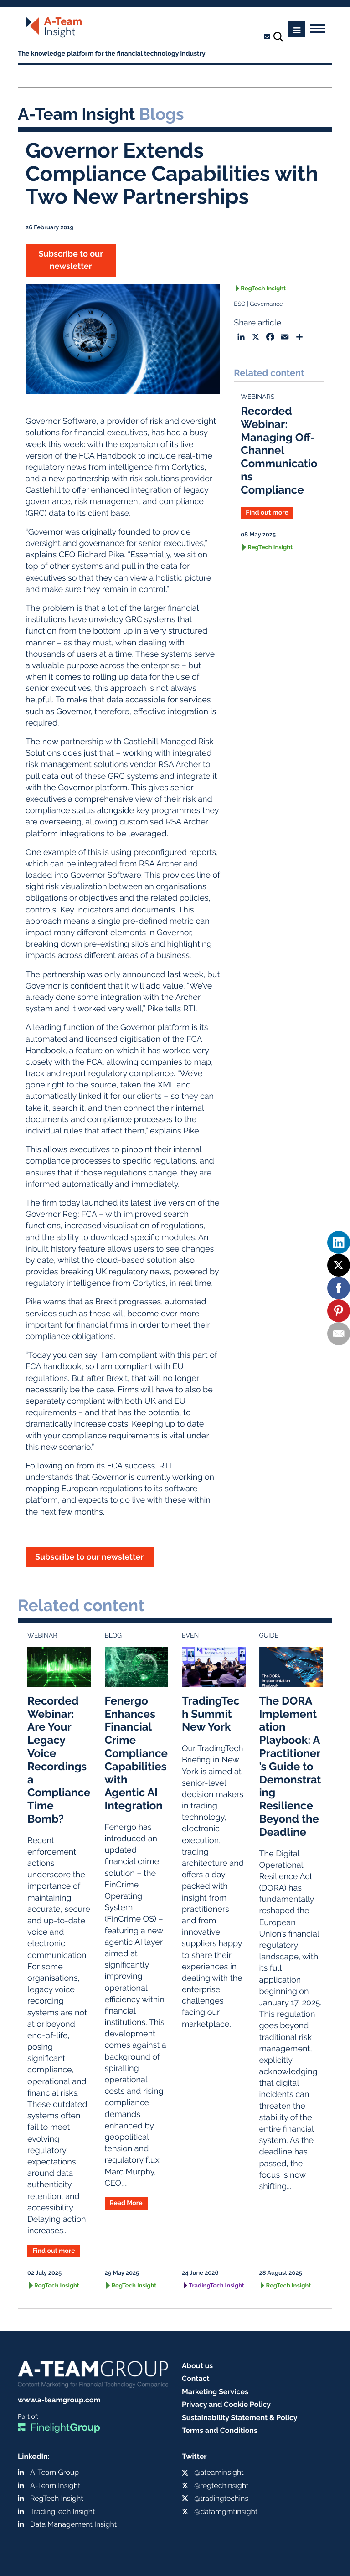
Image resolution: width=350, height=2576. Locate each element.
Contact (196, 2378)
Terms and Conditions (219, 2430)
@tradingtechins (221, 2498)
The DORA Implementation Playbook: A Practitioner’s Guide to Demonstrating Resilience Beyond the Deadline (290, 1766)
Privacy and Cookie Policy (226, 2404)
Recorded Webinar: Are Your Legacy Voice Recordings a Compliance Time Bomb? (58, 1759)
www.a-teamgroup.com (59, 2400)
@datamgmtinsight (225, 2511)
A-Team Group (54, 2472)
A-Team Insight (55, 2485)
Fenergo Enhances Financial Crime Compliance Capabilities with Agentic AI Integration (136, 1753)
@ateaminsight (219, 2472)
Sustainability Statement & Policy (240, 2417)
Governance (266, 304)
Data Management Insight (73, 2524)
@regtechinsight (221, 2485)
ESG (239, 304)
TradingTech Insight (216, 2285)
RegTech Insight (263, 288)
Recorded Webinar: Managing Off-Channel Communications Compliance (279, 450)
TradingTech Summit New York (211, 1714)
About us (197, 2365)
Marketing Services (215, 2391)
